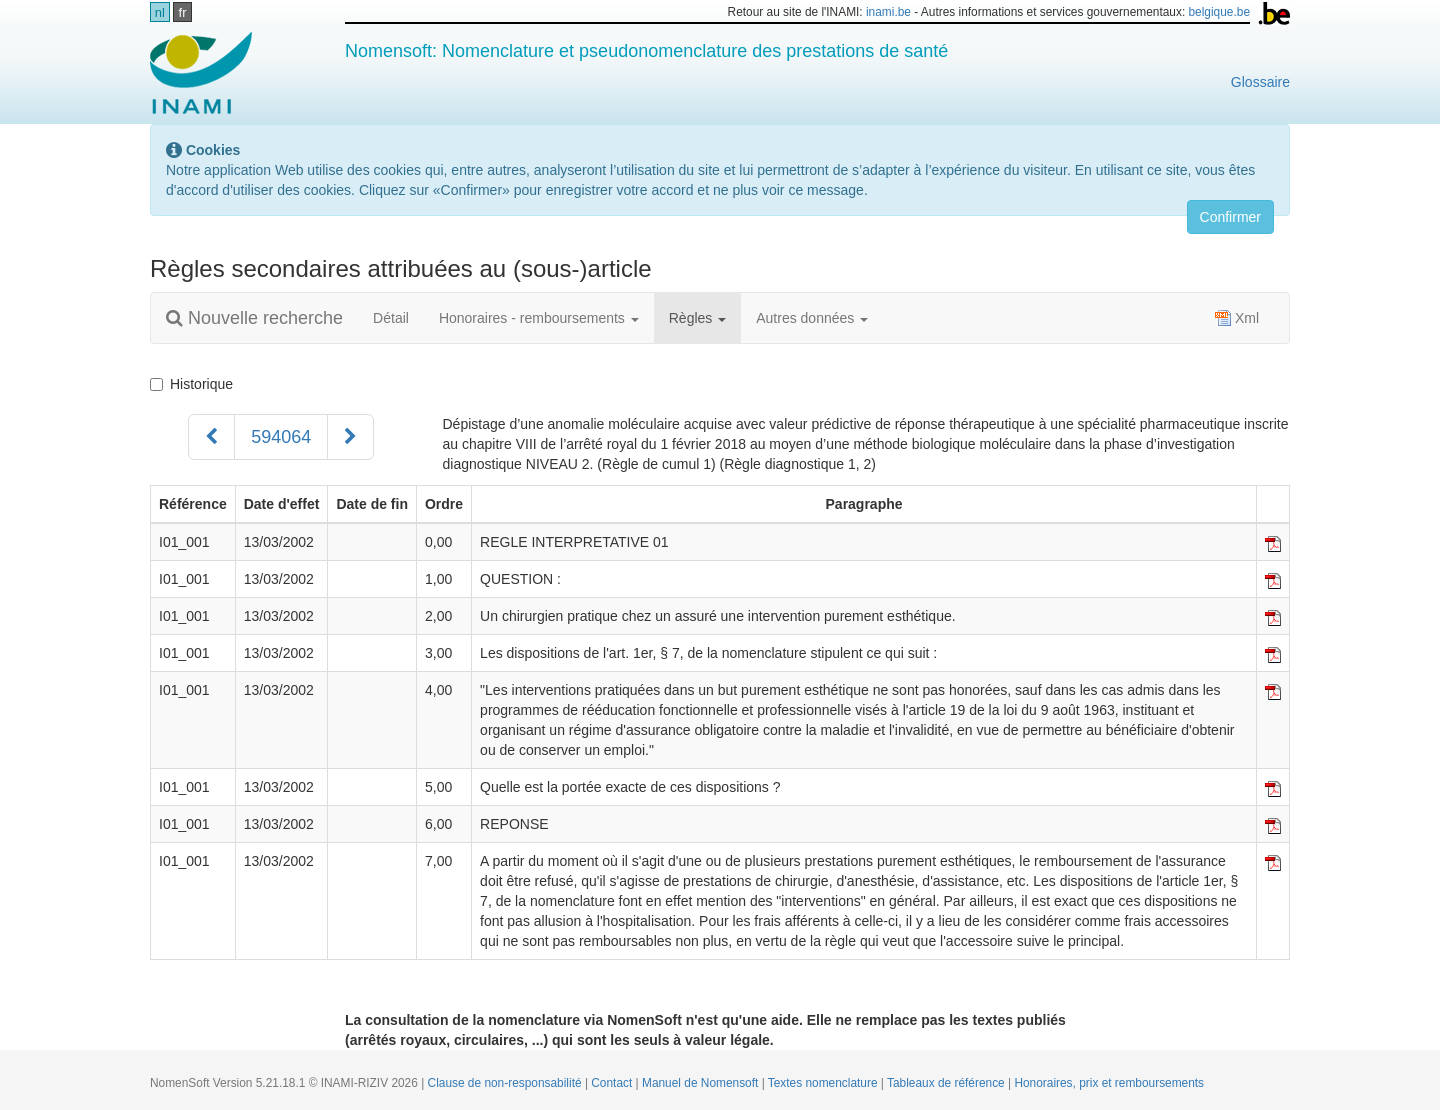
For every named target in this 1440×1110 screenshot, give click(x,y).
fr (183, 12)
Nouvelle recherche (254, 318)
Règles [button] (697, 318)
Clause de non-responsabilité (506, 1083)
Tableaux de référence (947, 1083)
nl (160, 12)
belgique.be (1220, 12)
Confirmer (1230, 217)
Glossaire (1260, 82)
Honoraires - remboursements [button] (539, 318)
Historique (191, 384)
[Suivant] (350, 437)
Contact (613, 1083)
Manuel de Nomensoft (702, 1083)
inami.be (888, 12)
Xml (1237, 318)
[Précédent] (211, 437)
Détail (391, 318)
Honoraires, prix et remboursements (1109, 1083)
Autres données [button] (812, 318)
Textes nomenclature (824, 1083)
